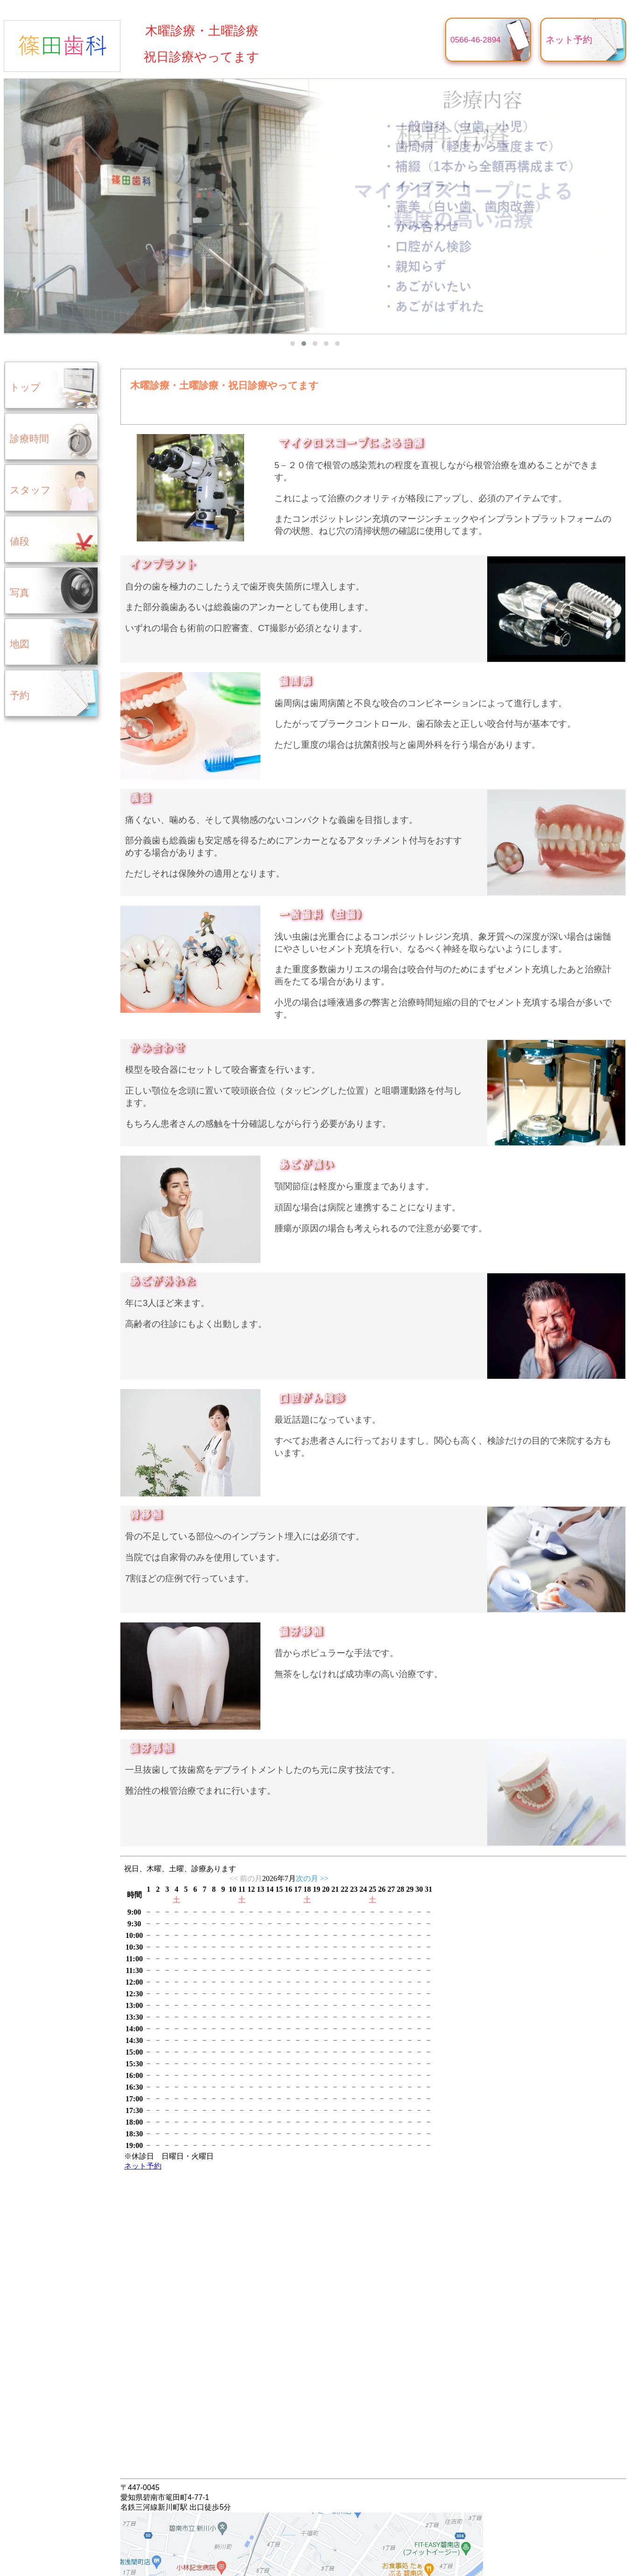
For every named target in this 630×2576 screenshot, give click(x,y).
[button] (292, 343)
